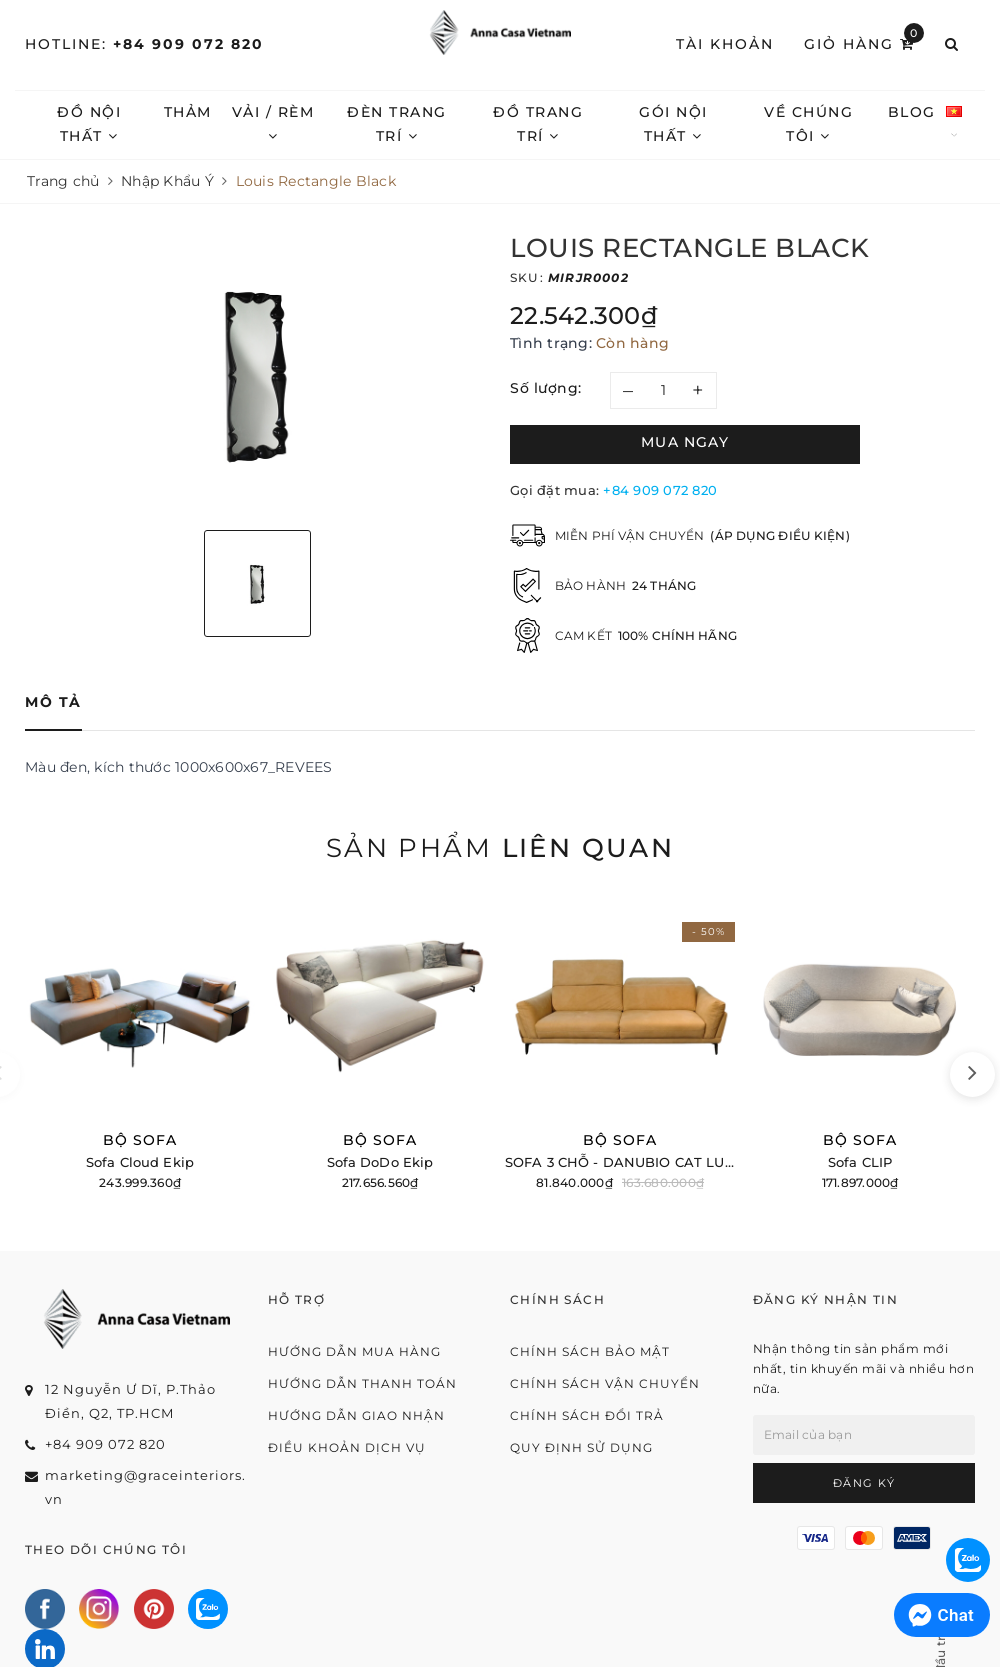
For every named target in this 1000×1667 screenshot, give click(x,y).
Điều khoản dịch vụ (347, 1447)
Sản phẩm (500, 848)
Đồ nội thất (92, 123)
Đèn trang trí (409, 124)
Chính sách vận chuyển (605, 1383)
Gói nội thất (695, 123)
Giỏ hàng (864, 43)
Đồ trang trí (555, 123)
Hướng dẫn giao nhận (356, 1415)
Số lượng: (546, 388)
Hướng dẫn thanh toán (362, 1383)
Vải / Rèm (280, 123)
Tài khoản (725, 44)
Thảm (193, 112)
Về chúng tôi (835, 123)
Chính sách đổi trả (587, 1415)
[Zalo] (208, 1609)
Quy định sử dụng (581, 1447)
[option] (257, 374)
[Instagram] (99, 1609)
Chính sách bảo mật (590, 1351)
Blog (941, 112)
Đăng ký (864, 1483)
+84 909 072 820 (188, 44)
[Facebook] (45, 1609)
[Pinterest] (154, 1609)
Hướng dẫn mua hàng (354, 1351)
